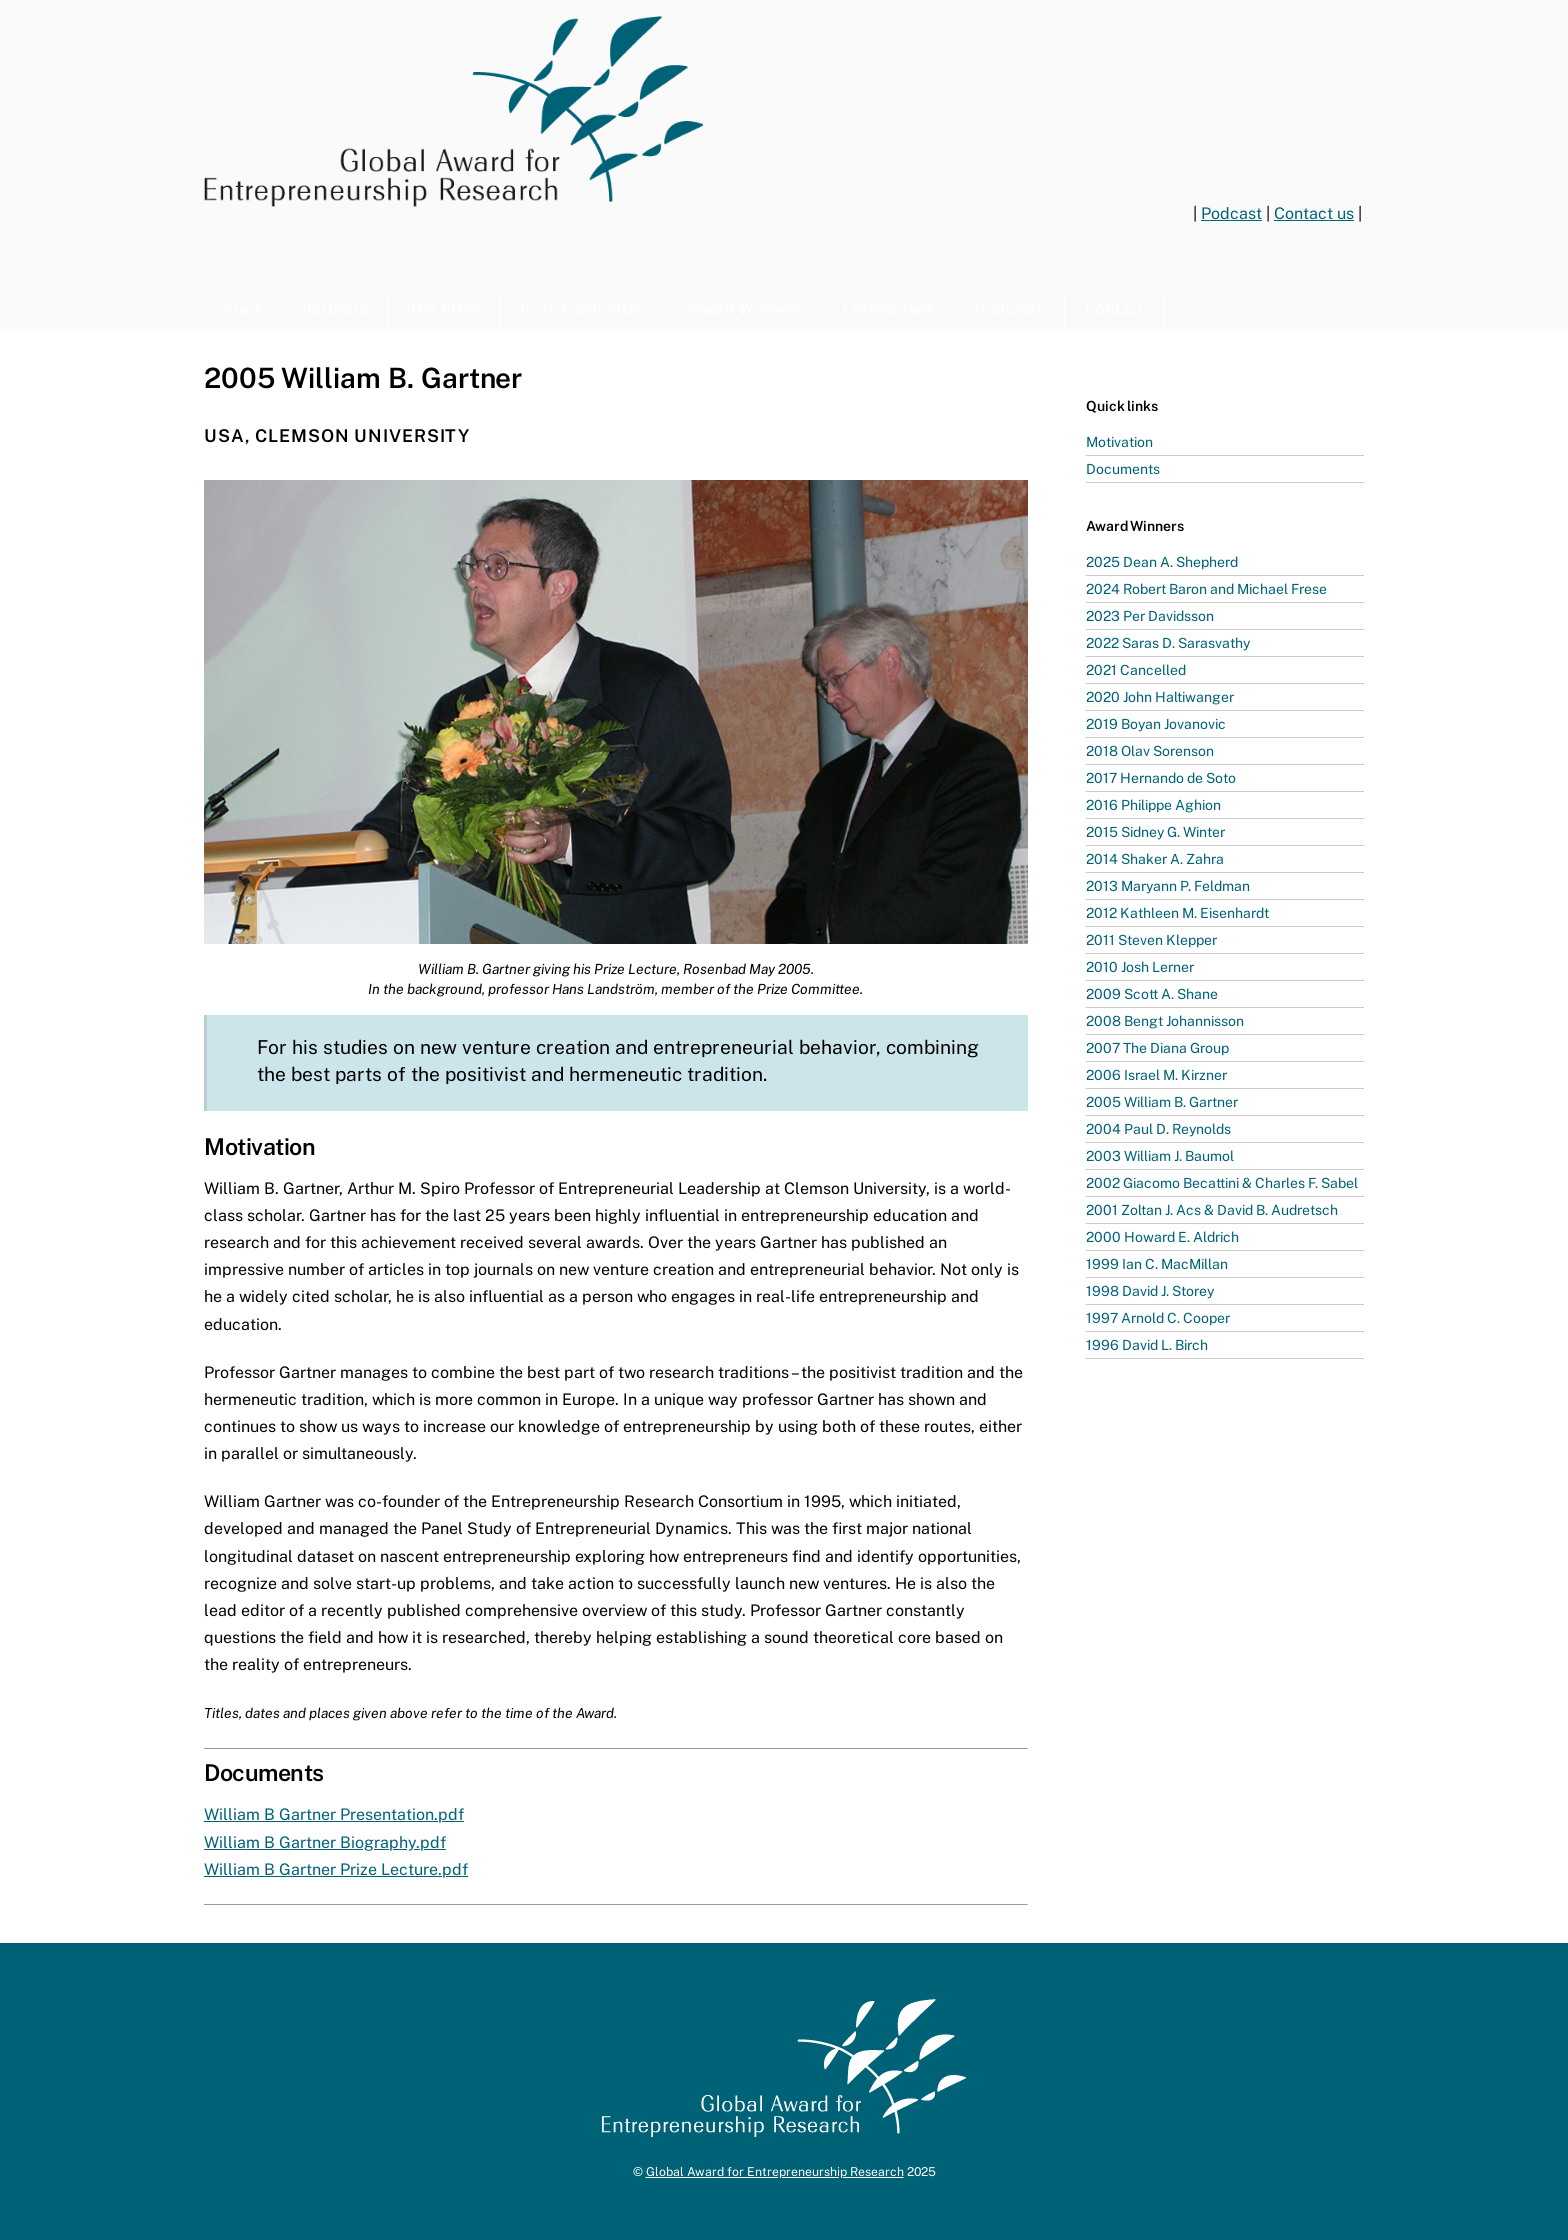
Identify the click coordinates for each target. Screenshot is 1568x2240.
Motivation (1119, 442)
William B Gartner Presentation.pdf (334, 1814)
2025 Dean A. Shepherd (1162, 562)
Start (242, 309)
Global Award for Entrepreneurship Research (775, 2171)
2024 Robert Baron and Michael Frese (1206, 589)
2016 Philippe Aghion (1153, 805)
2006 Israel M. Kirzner (1156, 1075)
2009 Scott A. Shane (1152, 994)
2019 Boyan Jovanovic (1156, 724)
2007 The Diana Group (1157, 1048)
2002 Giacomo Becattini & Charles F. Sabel (1222, 1183)
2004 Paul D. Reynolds (1158, 1129)
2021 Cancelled (1136, 670)
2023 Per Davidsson (1150, 616)
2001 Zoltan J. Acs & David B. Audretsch (1212, 1210)
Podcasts (1009, 309)
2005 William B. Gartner (1162, 1102)
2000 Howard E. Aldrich (1162, 1237)
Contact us (1314, 213)
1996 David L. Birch (1147, 1345)
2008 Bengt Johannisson (1165, 1021)
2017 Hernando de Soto (1161, 778)
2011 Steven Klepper (1151, 940)
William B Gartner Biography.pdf (325, 1842)
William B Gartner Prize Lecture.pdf (336, 1869)
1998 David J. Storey (1150, 1291)
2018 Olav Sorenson (1150, 751)
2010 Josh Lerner (1140, 967)
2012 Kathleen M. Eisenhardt (1177, 913)
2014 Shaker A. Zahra (1155, 859)
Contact (1114, 309)
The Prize (444, 309)
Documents (1123, 469)
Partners (335, 309)
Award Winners (744, 309)
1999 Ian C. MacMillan (1157, 1264)
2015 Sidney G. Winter (1155, 832)
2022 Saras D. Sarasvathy (1168, 643)
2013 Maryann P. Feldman (1168, 886)
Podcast (1231, 213)
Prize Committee (583, 309)
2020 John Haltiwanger (1160, 697)
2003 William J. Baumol (1160, 1156)
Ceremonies (888, 309)
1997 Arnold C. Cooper (1158, 1318)
